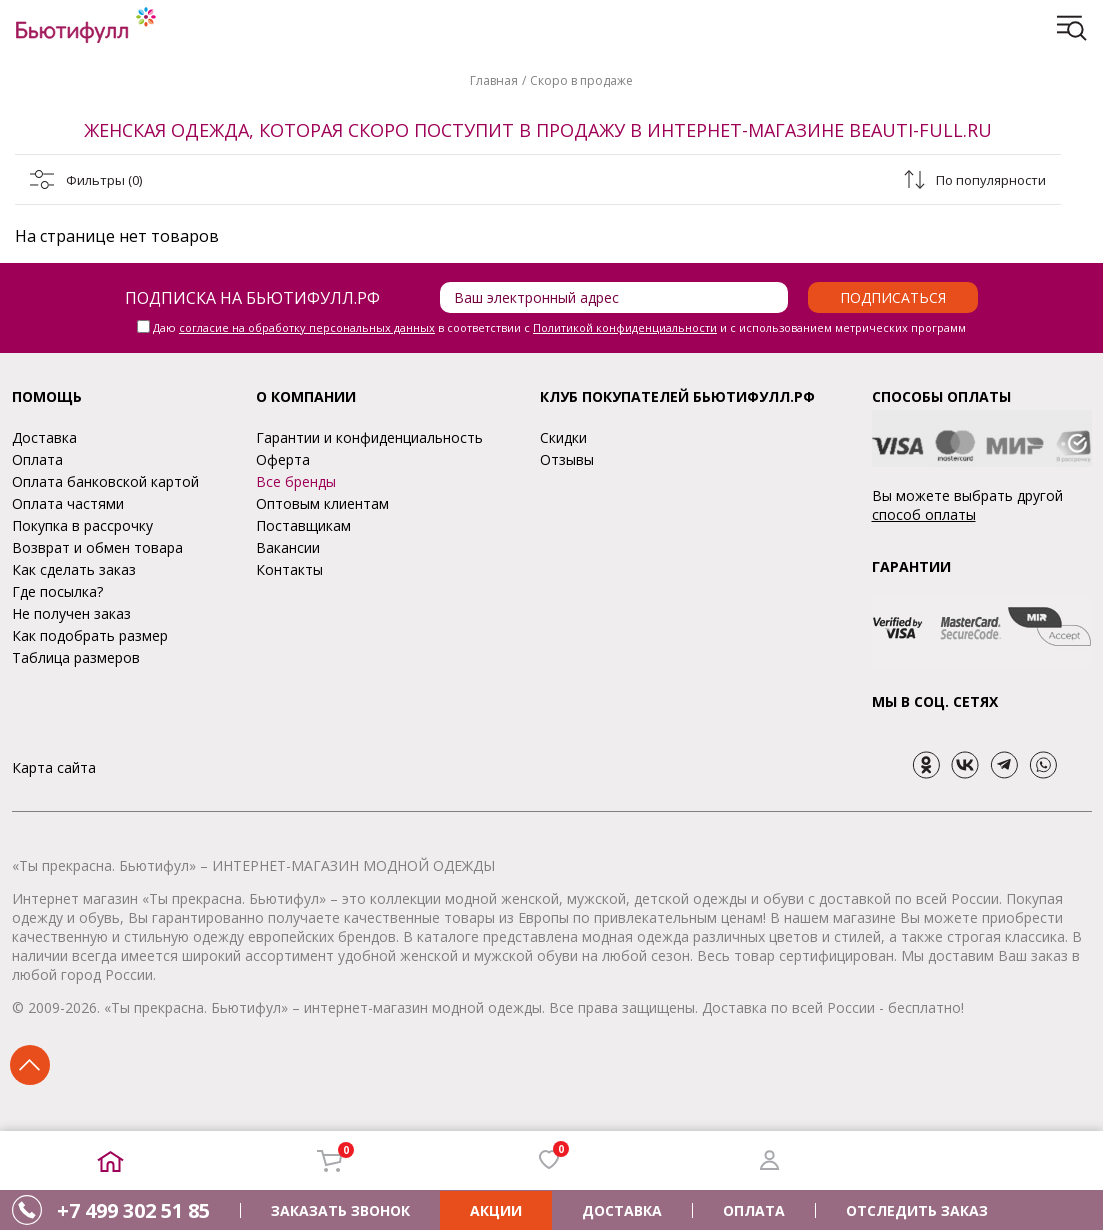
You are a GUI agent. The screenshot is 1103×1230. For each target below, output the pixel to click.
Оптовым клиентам (322, 503)
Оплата (37, 459)
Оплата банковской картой (105, 481)
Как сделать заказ (74, 569)
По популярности (991, 180)
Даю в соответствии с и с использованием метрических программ (559, 327)
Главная (494, 80)
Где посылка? (57, 591)
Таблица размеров (76, 657)
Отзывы (567, 459)
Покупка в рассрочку (82, 525)
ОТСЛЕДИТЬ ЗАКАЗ (917, 1210)
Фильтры (104, 180)
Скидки (563, 437)
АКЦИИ (496, 1210)
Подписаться (893, 297)
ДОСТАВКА (622, 1210)
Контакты (289, 569)
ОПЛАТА (754, 1210)
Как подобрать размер (90, 635)
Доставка (44, 437)
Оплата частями (68, 503)
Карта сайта (54, 767)
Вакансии (288, 547)
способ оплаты (924, 514)
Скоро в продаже (581, 80)
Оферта (283, 459)
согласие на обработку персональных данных (307, 327)
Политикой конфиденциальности (625, 327)
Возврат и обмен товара (97, 547)
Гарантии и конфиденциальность (369, 437)
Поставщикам (303, 525)
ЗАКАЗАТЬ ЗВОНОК (340, 1210)
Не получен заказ (71, 613)
